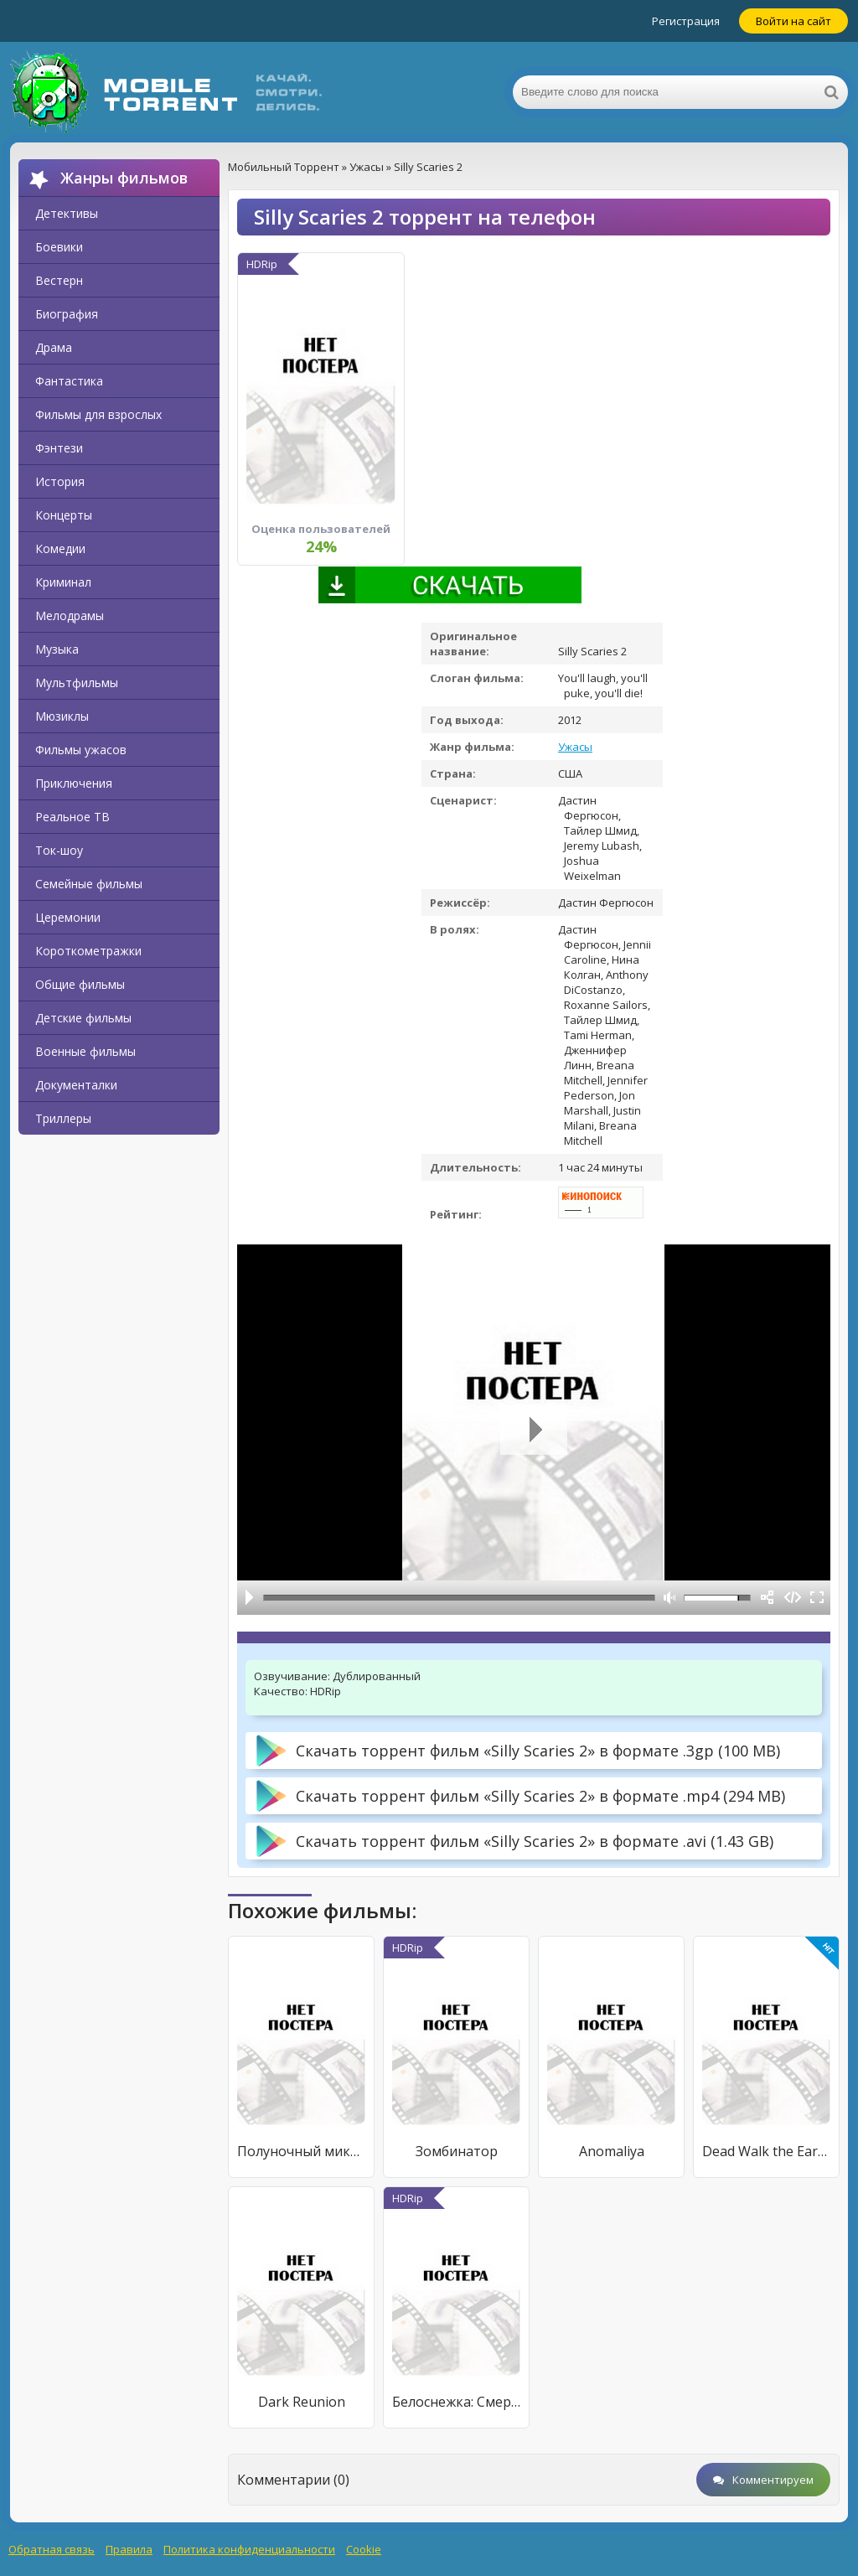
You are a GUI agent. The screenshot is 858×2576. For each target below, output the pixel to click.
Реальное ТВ (72, 817)
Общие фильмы (80, 984)
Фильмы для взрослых (98, 414)
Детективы (66, 213)
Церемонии (68, 917)
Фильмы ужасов (81, 750)
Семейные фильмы (88, 884)
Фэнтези (59, 448)
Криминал (63, 582)
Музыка (57, 649)
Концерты (63, 515)
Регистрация (686, 20)
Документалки (76, 1085)
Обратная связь (51, 2549)
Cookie (363, 2549)
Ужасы (575, 746)
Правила (129, 2549)
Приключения (73, 783)
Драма (53, 347)
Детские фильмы (83, 1018)
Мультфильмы (76, 683)
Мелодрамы (69, 615)
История (60, 481)
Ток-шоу (59, 850)
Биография (66, 314)
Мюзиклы (62, 716)
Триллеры (63, 1118)
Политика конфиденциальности (249, 2549)
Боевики (59, 247)
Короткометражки (88, 951)
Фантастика (69, 381)
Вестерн (59, 280)
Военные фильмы (85, 1051)
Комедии (60, 548)
